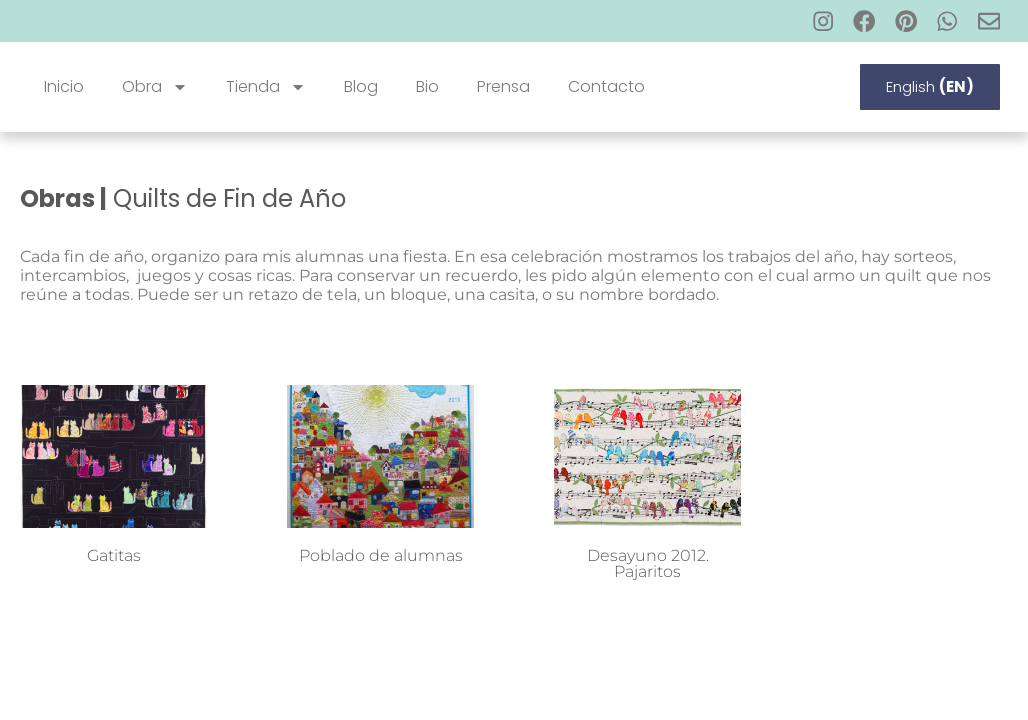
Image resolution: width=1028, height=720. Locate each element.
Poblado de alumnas (381, 555)
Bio (427, 86)
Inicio (64, 86)
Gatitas (114, 555)
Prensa (503, 86)
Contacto (606, 86)
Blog (361, 86)
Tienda (266, 87)
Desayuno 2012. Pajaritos (648, 563)
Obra (155, 87)
